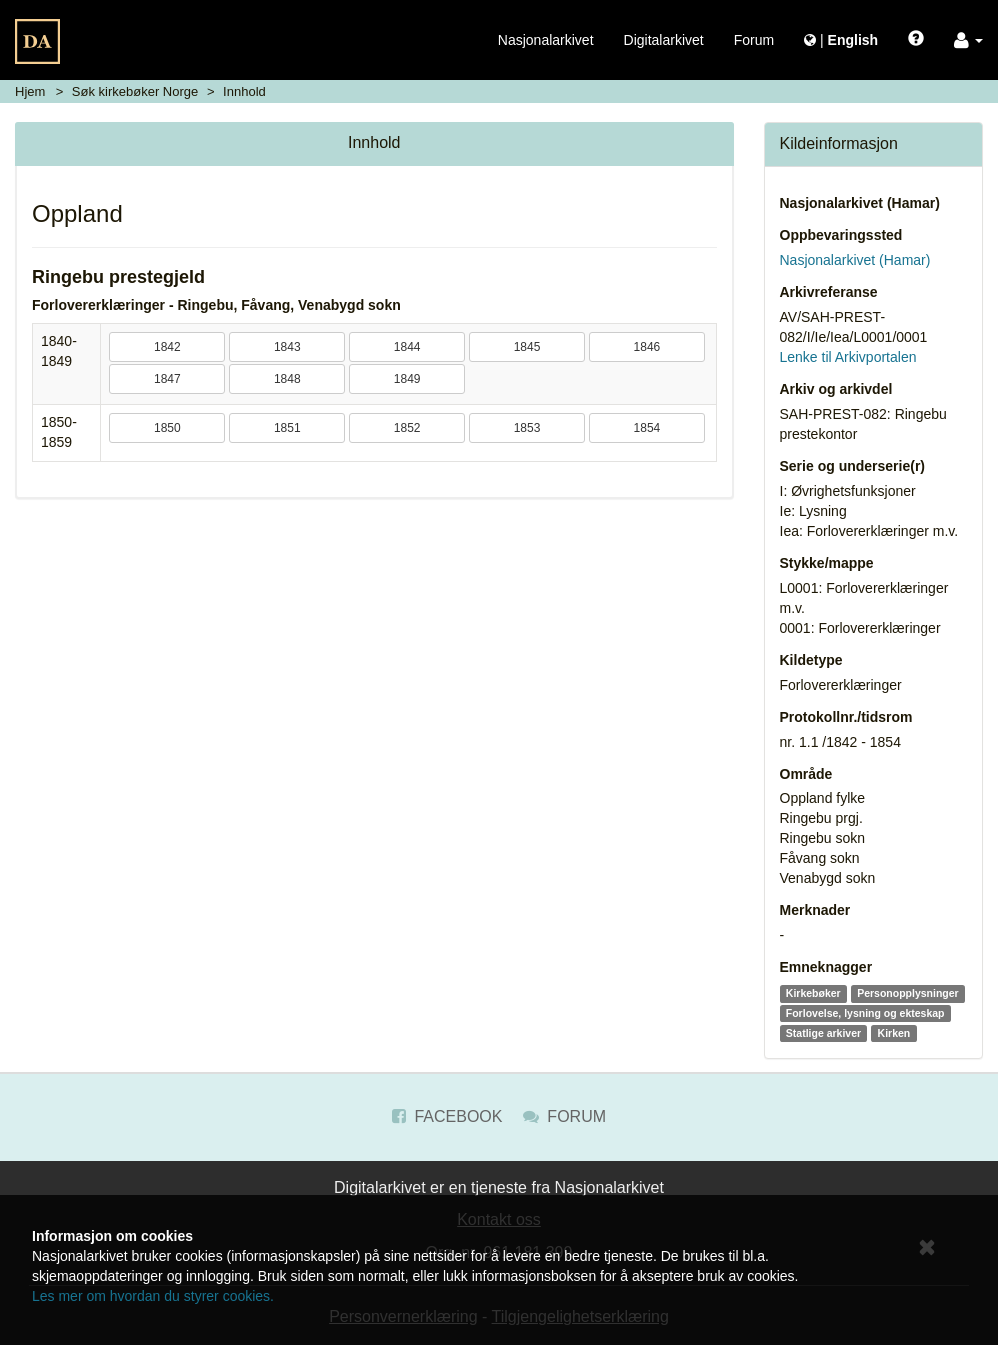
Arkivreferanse (829, 292)
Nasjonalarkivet (546, 40)
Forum (754, 40)
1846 (647, 347)
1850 (167, 428)
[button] (968, 40)
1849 (407, 379)
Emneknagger (826, 967)
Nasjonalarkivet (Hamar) (860, 203)
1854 (647, 428)
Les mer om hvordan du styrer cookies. (153, 1296)
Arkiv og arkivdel (836, 389)
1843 (287, 347)
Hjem (30, 91)
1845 (527, 347)
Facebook (447, 1116)
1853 (527, 428)
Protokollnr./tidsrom (846, 717)
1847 (167, 379)
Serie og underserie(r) (853, 466)
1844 (407, 347)
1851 (287, 428)
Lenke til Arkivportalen (848, 357)
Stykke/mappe (827, 563)
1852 (407, 428)
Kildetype (811, 660)
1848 (287, 379)
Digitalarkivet (664, 40)
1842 (167, 347)
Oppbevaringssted (841, 235)
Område (806, 774)
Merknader (815, 910)
